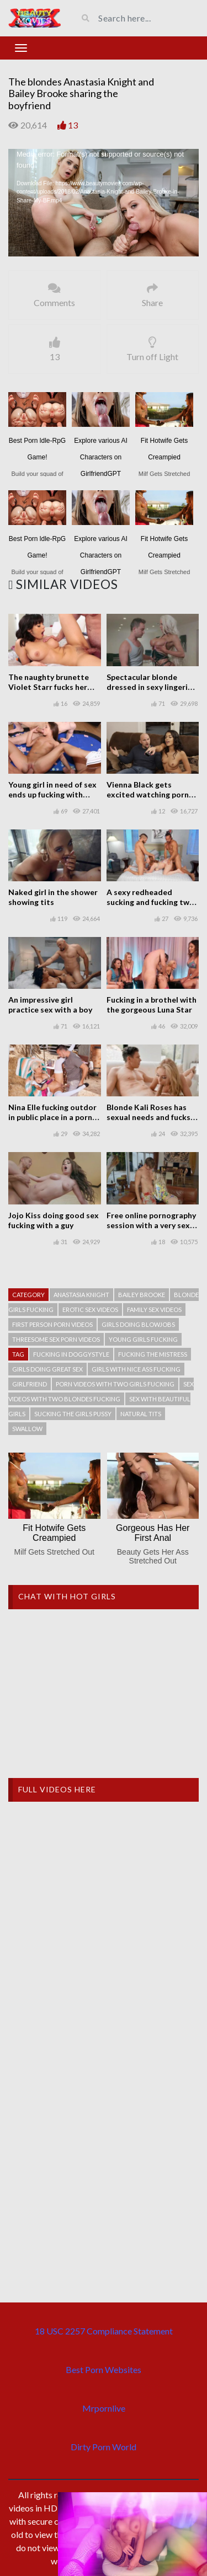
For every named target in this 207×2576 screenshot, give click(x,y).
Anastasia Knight (81, 1294)
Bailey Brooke (141, 1294)
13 (73, 125)
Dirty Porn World (103, 2446)
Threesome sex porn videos (56, 1339)
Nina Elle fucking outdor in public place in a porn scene (52, 1117)
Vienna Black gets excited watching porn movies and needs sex (148, 794)
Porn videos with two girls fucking (115, 1384)
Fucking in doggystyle (71, 1354)
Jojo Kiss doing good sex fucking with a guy (53, 1220)
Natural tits (140, 1413)
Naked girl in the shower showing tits (53, 897)
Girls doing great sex (47, 1369)
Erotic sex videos (90, 1309)
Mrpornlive (103, 2408)
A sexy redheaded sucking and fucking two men (150, 902)
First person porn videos (52, 1324)
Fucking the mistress (152, 1354)
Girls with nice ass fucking (136, 1369)
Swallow (27, 1428)
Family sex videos (154, 1309)
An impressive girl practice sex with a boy (50, 1004)
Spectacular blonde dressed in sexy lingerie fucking (149, 686)
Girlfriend (29, 1384)
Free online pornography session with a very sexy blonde (151, 1225)
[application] (103, 202)
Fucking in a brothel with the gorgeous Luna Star (152, 1004)
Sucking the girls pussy (73, 1413)
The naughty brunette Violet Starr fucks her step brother (48, 686)
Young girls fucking (143, 1339)
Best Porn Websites (103, 2369)
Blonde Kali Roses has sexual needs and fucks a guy (152, 1117)
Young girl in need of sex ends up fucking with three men (52, 794)
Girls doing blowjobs (138, 1324)
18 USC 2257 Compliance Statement (104, 2331)
